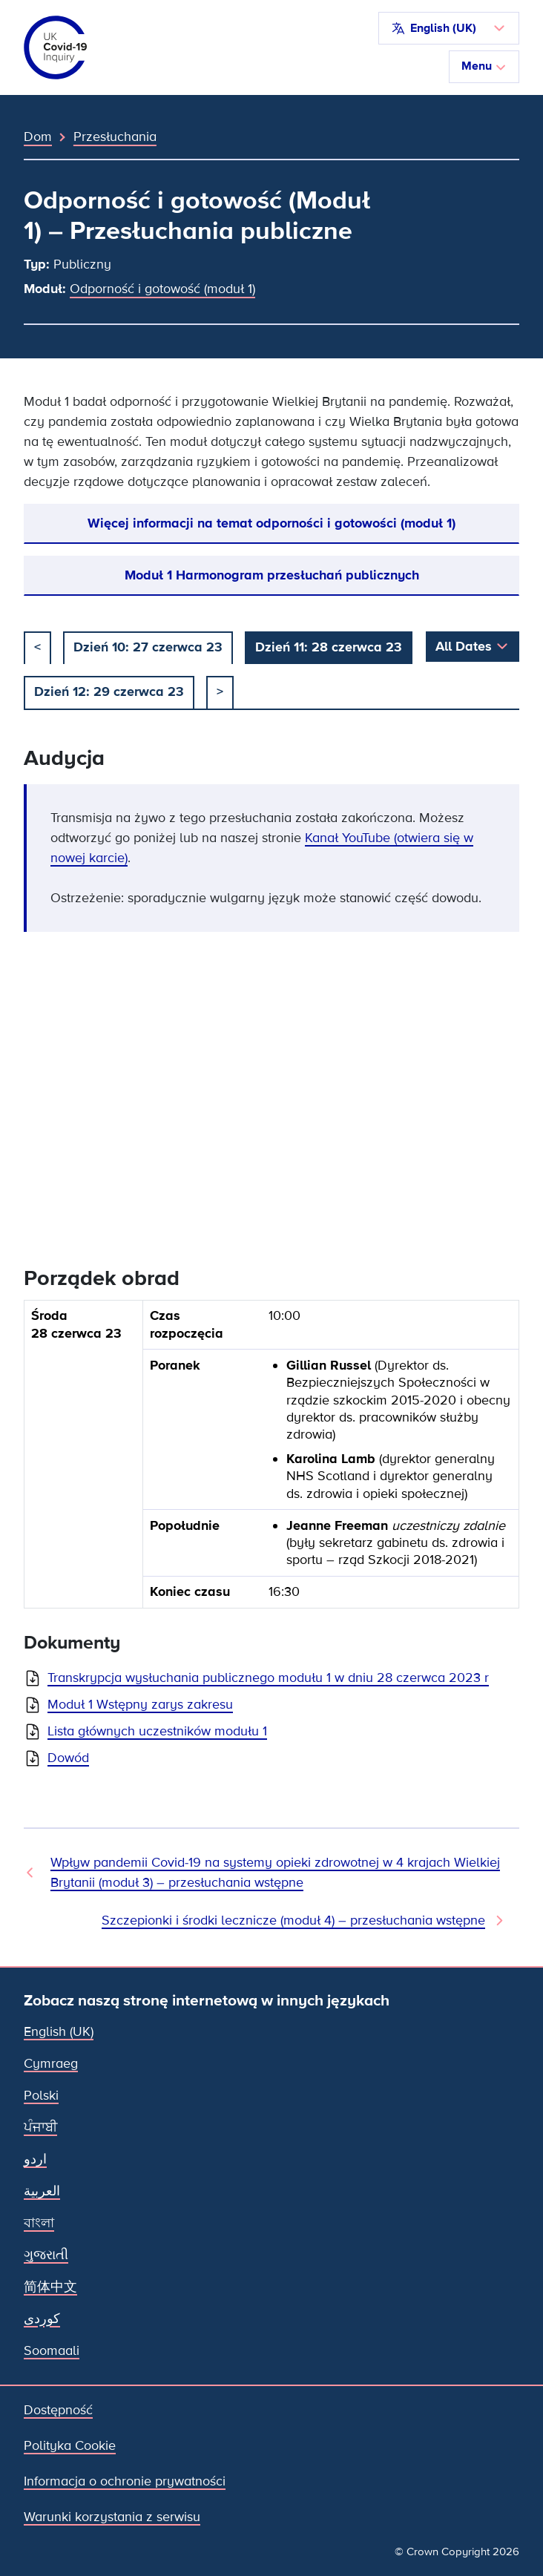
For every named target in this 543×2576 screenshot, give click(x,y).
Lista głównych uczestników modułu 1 (157, 1731)
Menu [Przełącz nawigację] (484, 66)
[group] (271, 1460)
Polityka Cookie (70, 2445)
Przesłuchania (115, 136)
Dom (38, 136)
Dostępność (58, 2410)
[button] (448, 28)
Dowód (68, 1757)
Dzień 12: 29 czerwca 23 (109, 691)
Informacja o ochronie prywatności (125, 2481)
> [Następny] (220, 691)
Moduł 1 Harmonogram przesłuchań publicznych (272, 575)
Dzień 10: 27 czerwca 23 (148, 647)
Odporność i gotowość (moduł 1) (162, 288)
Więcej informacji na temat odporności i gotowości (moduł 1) (271, 523)
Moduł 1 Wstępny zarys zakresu (140, 1704)
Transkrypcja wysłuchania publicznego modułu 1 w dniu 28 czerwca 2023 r (268, 1677)
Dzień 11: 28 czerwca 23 (328, 647)
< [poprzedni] (37, 647)
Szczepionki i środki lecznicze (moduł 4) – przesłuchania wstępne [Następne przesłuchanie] (293, 1920)
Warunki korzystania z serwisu (112, 2516)
